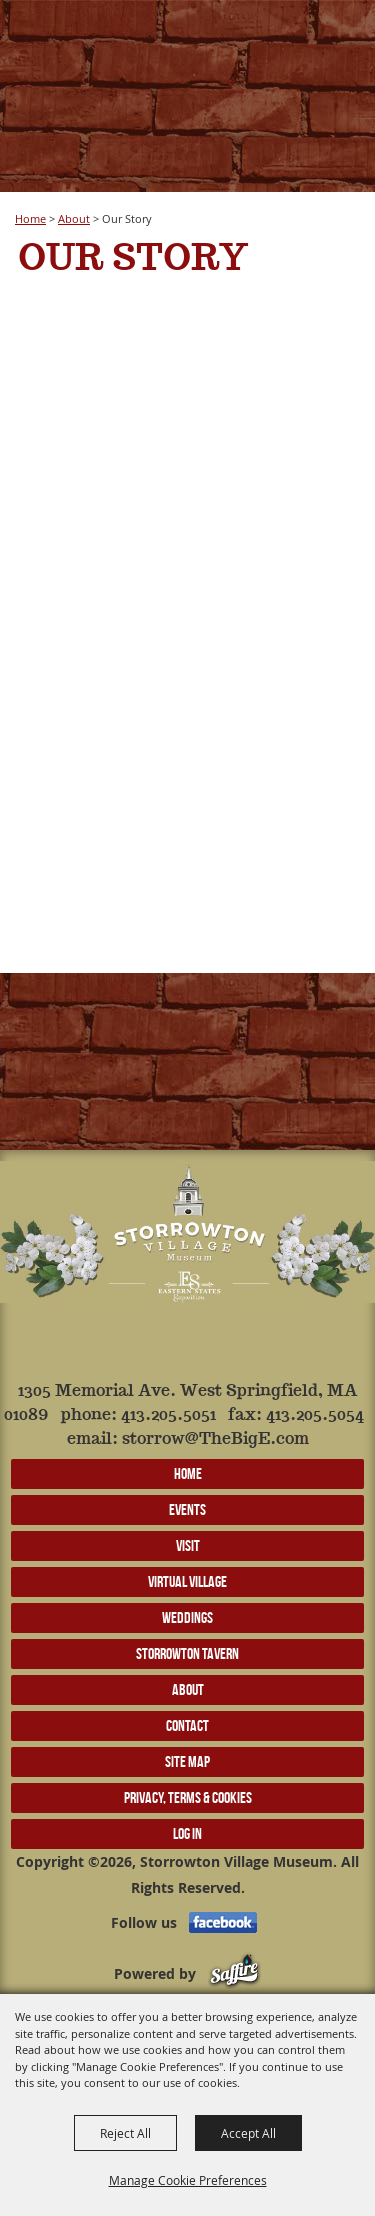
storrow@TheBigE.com (215, 1439)
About (74, 218)
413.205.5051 (168, 1415)
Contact (187, 1725)
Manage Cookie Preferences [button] (188, 2180)
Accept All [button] (248, 2133)
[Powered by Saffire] (234, 1973)
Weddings (187, 1617)
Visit (188, 1545)
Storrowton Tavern (187, 1653)
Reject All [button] (125, 2133)
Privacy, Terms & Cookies (188, 1797)
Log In (187, 1833)
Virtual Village (187, 1581)
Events (187, 1509)
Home (30, 218)
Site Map (187, 1761)
